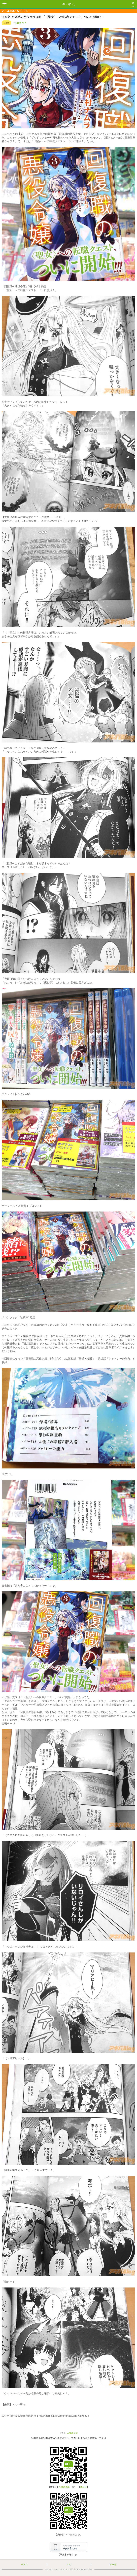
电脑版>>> (20, 22)
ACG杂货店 (72, 2433)
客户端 (113, 2565)
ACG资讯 (69, 2569)
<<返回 (24, 2565)
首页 (69, 2565)
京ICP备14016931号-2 (83, 2569)
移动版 (83, 2487)
